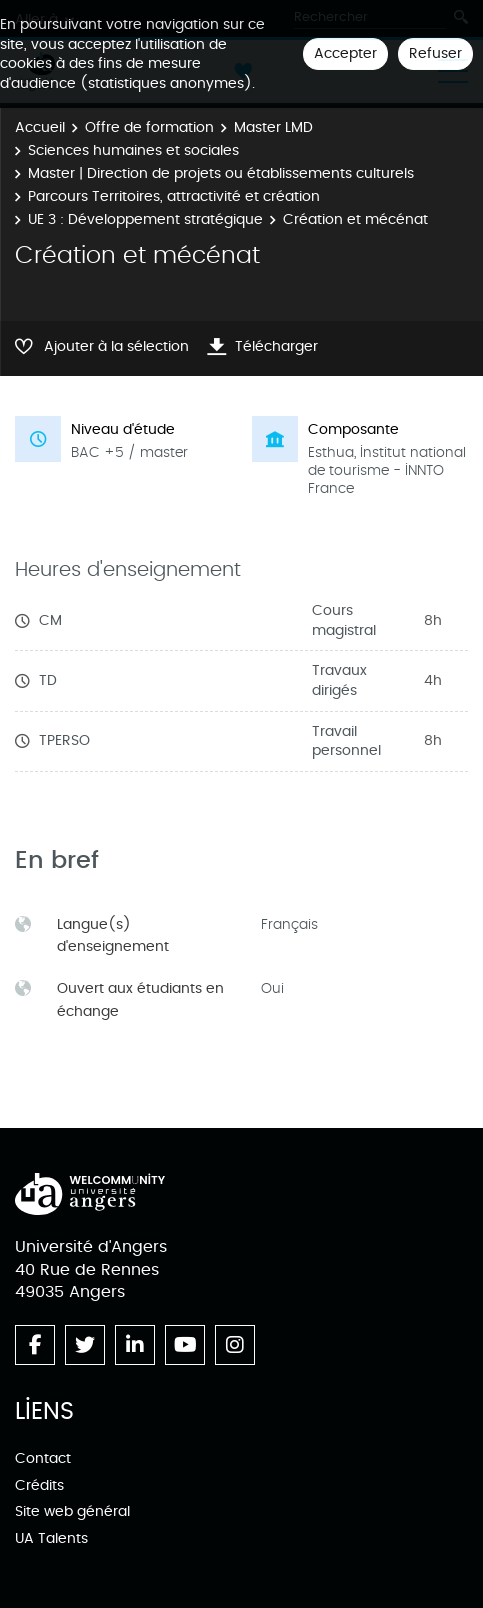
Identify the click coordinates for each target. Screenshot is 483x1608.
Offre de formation (149, 127)
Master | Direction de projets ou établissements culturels (221, 173)
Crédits (39, 1485)
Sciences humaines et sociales (133, 150)
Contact (43, 1458)
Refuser (435, 53)
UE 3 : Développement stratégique (145, 219)
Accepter (345, 53)
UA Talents (51, 1538)
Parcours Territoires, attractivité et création (174, 196)
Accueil (40, 127)
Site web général (72, 1511)
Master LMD (273, 127)
